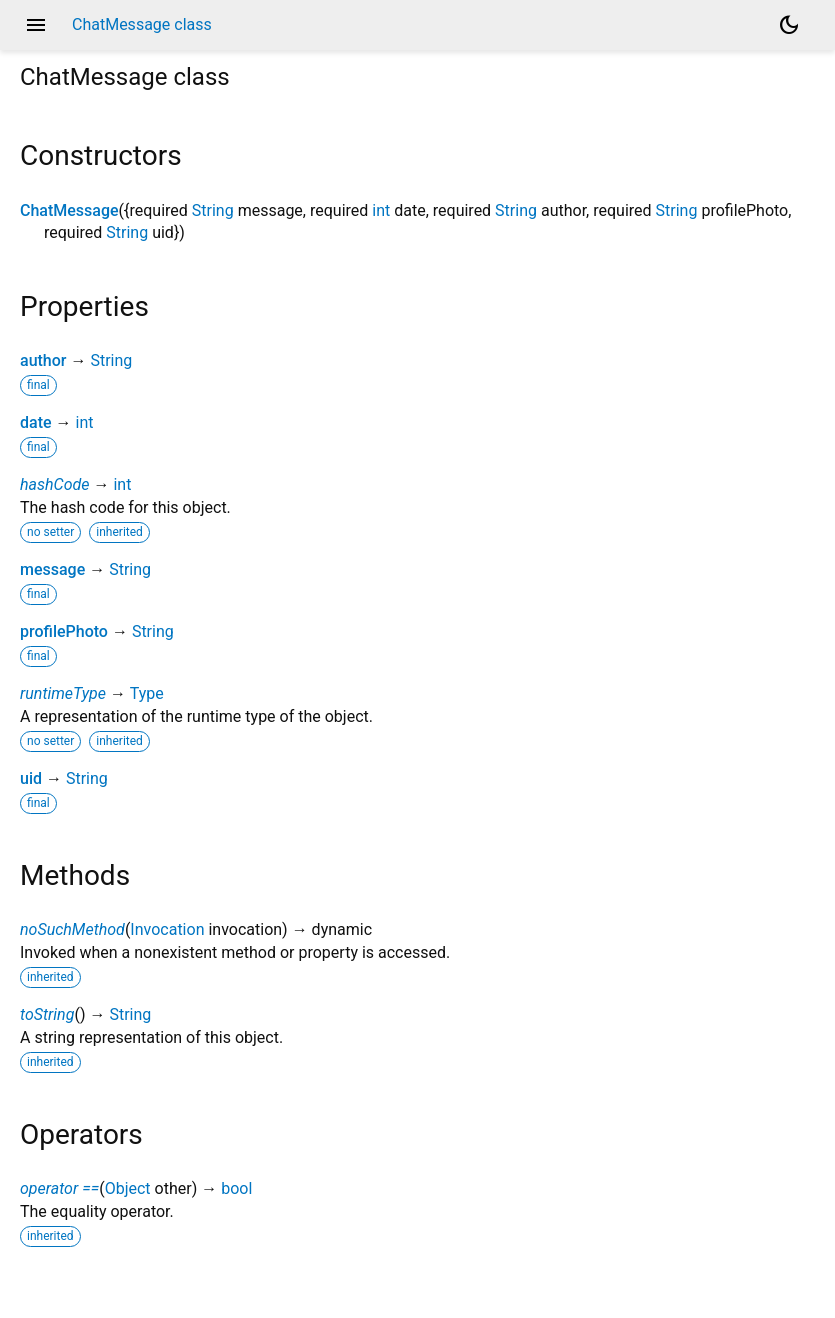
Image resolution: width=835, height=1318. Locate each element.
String (213, 210)
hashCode (54, 484)
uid (31, 778)
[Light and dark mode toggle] (789, 25)
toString (47, 1014)
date (36, 422)
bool (236, 1188)
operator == (59, 1188)
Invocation (167, 929)
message (52, 569)
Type (147, 693)
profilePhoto (64, 631)
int (381, 210)
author (43, 360)
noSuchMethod (72, 929)
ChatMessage (69, 210)
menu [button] (36, 25)
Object (128, 1188)
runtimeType (63, 693)
